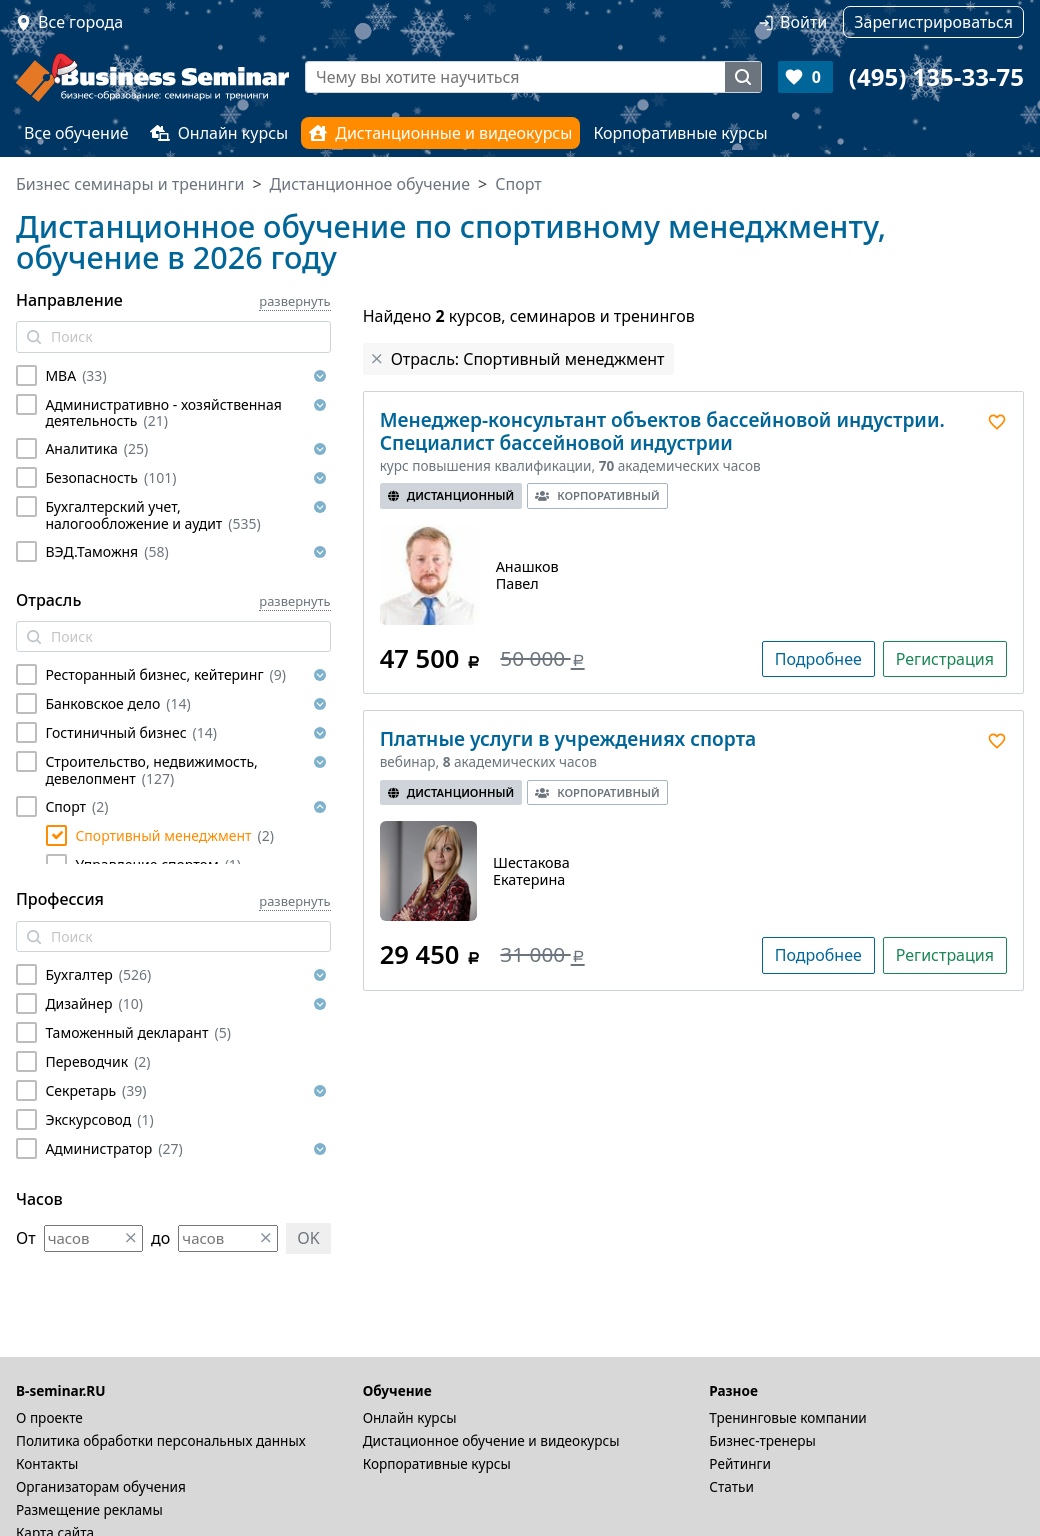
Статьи (731, 1486)
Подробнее (818, 659)
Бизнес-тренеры (762, 1440)
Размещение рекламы (89, 1509)
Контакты (47, 1463)
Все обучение (76, 133)
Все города (80, 22)
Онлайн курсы (219, 133)
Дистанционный (451, 495)
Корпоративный (597, 495)
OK (308, 1238)
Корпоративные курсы (680, 133)
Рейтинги (740, 1463)
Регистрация (945, 659)
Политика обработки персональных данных (161, 1440)
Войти (803, 22)
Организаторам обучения (101, 1486)
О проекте (49, 1417)
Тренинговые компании (787, 1417)
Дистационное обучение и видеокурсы (491, 1440)
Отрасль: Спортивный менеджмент (528, 359)
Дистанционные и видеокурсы (440, 133)
